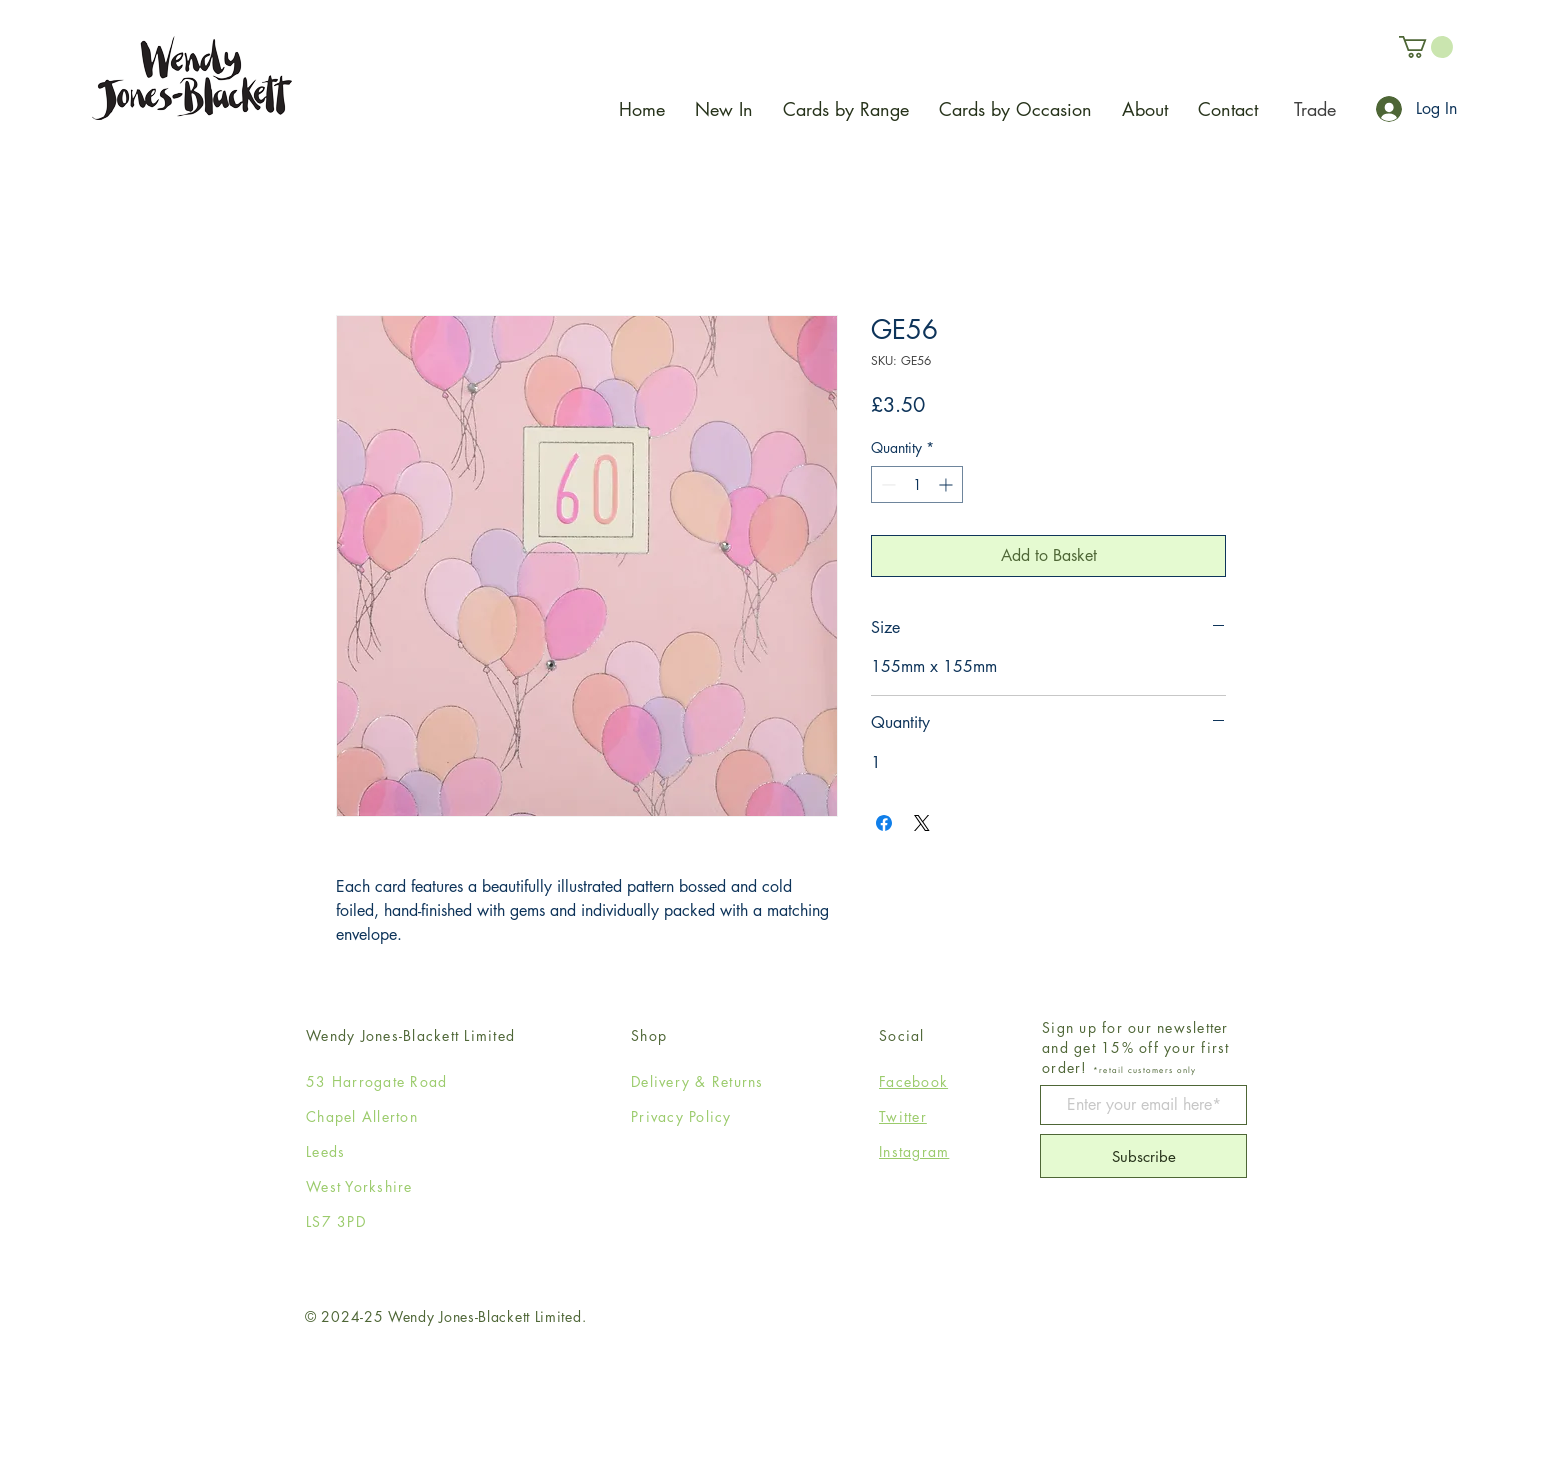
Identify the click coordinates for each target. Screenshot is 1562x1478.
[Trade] (1314, 109)
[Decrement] (886, 484)
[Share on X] (922, 823)
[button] (1426, 47)
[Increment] (947, 484)
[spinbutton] (917, 484)
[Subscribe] (1143, 1156)
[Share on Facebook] (884, 823)
